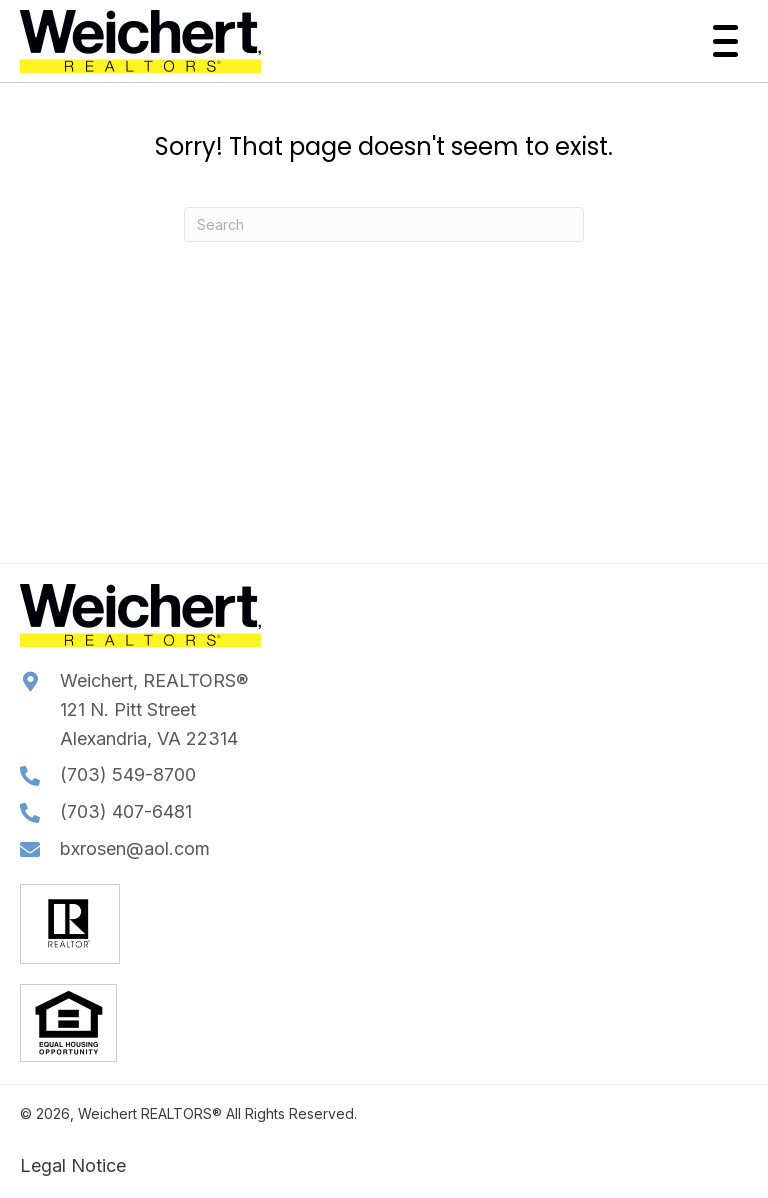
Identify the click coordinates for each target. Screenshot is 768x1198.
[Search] (384, 224)
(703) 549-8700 (128, 774)
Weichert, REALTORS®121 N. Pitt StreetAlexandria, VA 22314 (154, 709)
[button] (720, 41)
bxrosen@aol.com (135, 848)
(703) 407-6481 (126, 811)
